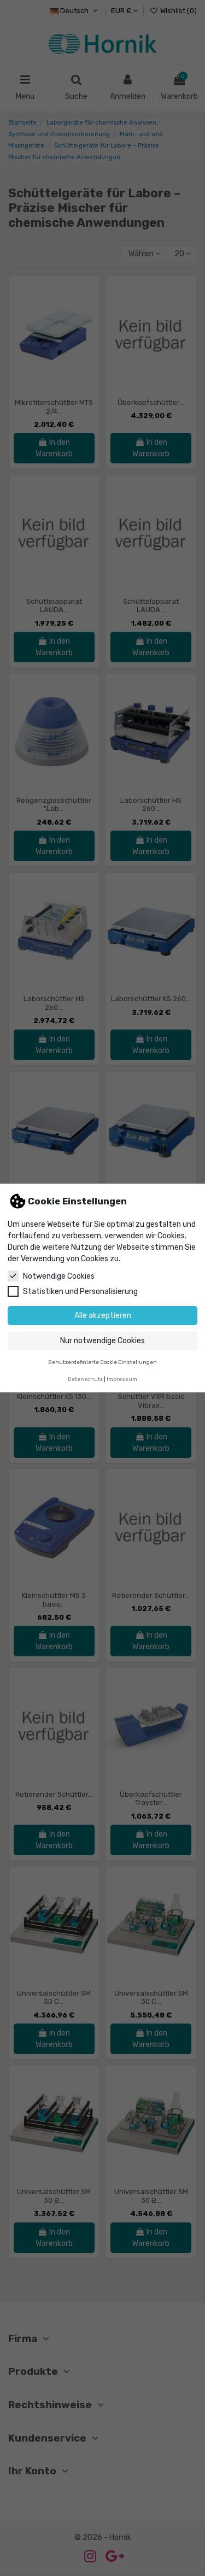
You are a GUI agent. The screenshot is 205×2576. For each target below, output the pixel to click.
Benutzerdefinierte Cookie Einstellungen (102, 1362)
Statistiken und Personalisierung (73, 1291)
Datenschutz (85, 1379)
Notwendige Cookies (51, 1276)
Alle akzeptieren (102, 1315)
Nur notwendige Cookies (102, 1340)
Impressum (122, 1379)
